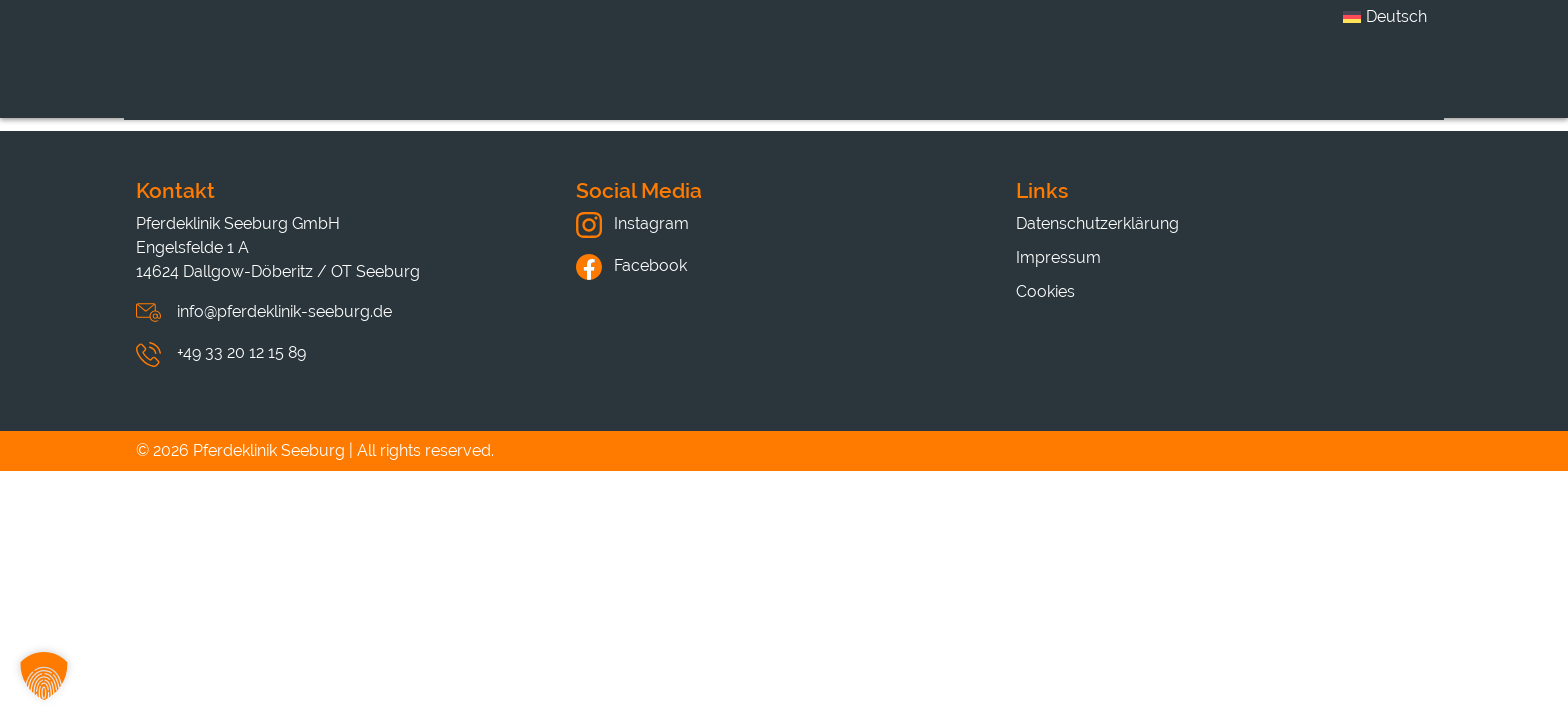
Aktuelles (1053, 83)
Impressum (1058, 257)
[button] (44, 676)
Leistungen (704, 83)
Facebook (631, 265)
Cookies (1045, 291)
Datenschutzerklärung (1097, 223)
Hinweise (1229, 83)
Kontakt (1398, 83)
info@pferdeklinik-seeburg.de (284, 311)
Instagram (632, 223)
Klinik (537, 83)
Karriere (883, 83)
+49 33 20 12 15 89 (241, 352)
